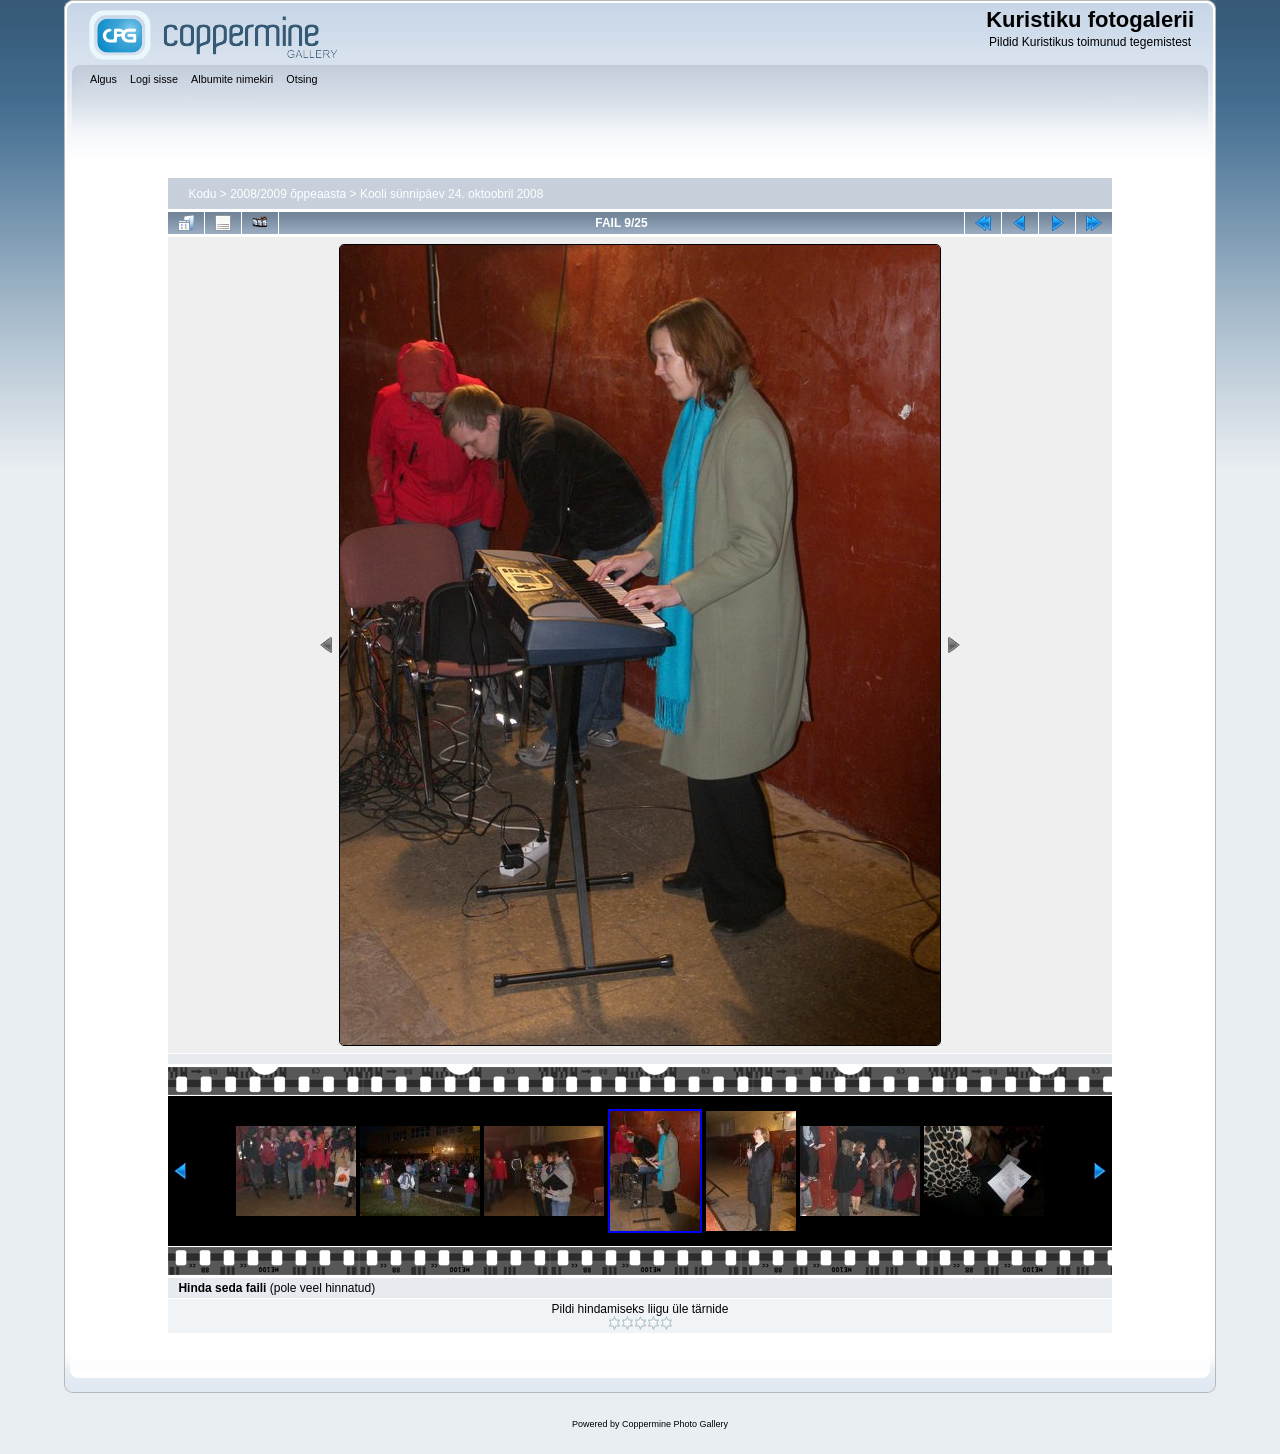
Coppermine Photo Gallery (675, 1424)
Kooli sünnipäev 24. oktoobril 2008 (451, 194)
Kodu (202, 194)
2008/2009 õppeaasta (288, 194)
